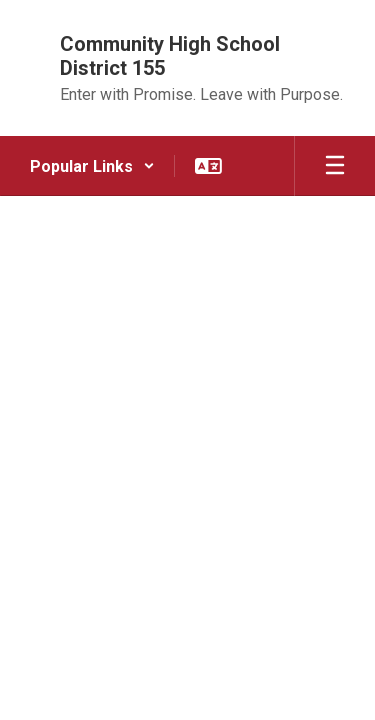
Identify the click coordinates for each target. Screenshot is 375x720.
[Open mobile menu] (335, 166)
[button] (92, 166)
